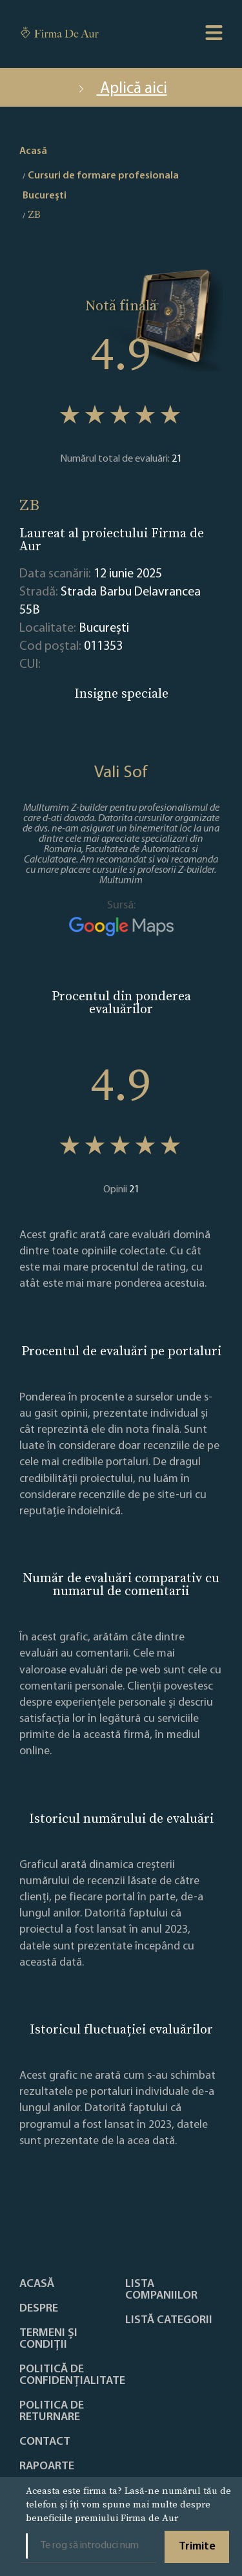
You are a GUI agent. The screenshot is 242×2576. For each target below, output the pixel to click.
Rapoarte (46, 2467)
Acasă (36, 2284)
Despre (38, 2309)
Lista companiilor (161, 2290)
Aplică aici (121, 89)
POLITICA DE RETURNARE (51, 2411)
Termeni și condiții (48, 2339)
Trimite (197, 2546)
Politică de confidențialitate (72, 2375)
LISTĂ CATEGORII (168, 2320)
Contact (44, 2442)
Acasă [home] (33, 151)
